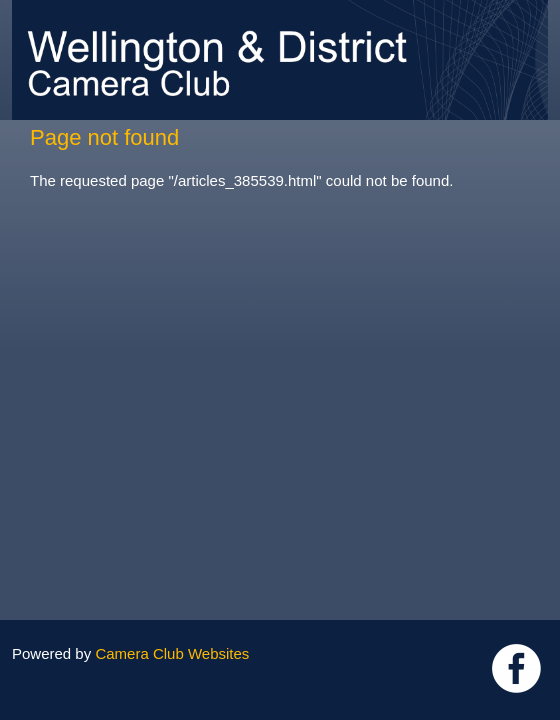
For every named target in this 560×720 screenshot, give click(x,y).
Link (516, 668)
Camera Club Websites (172, 653)
